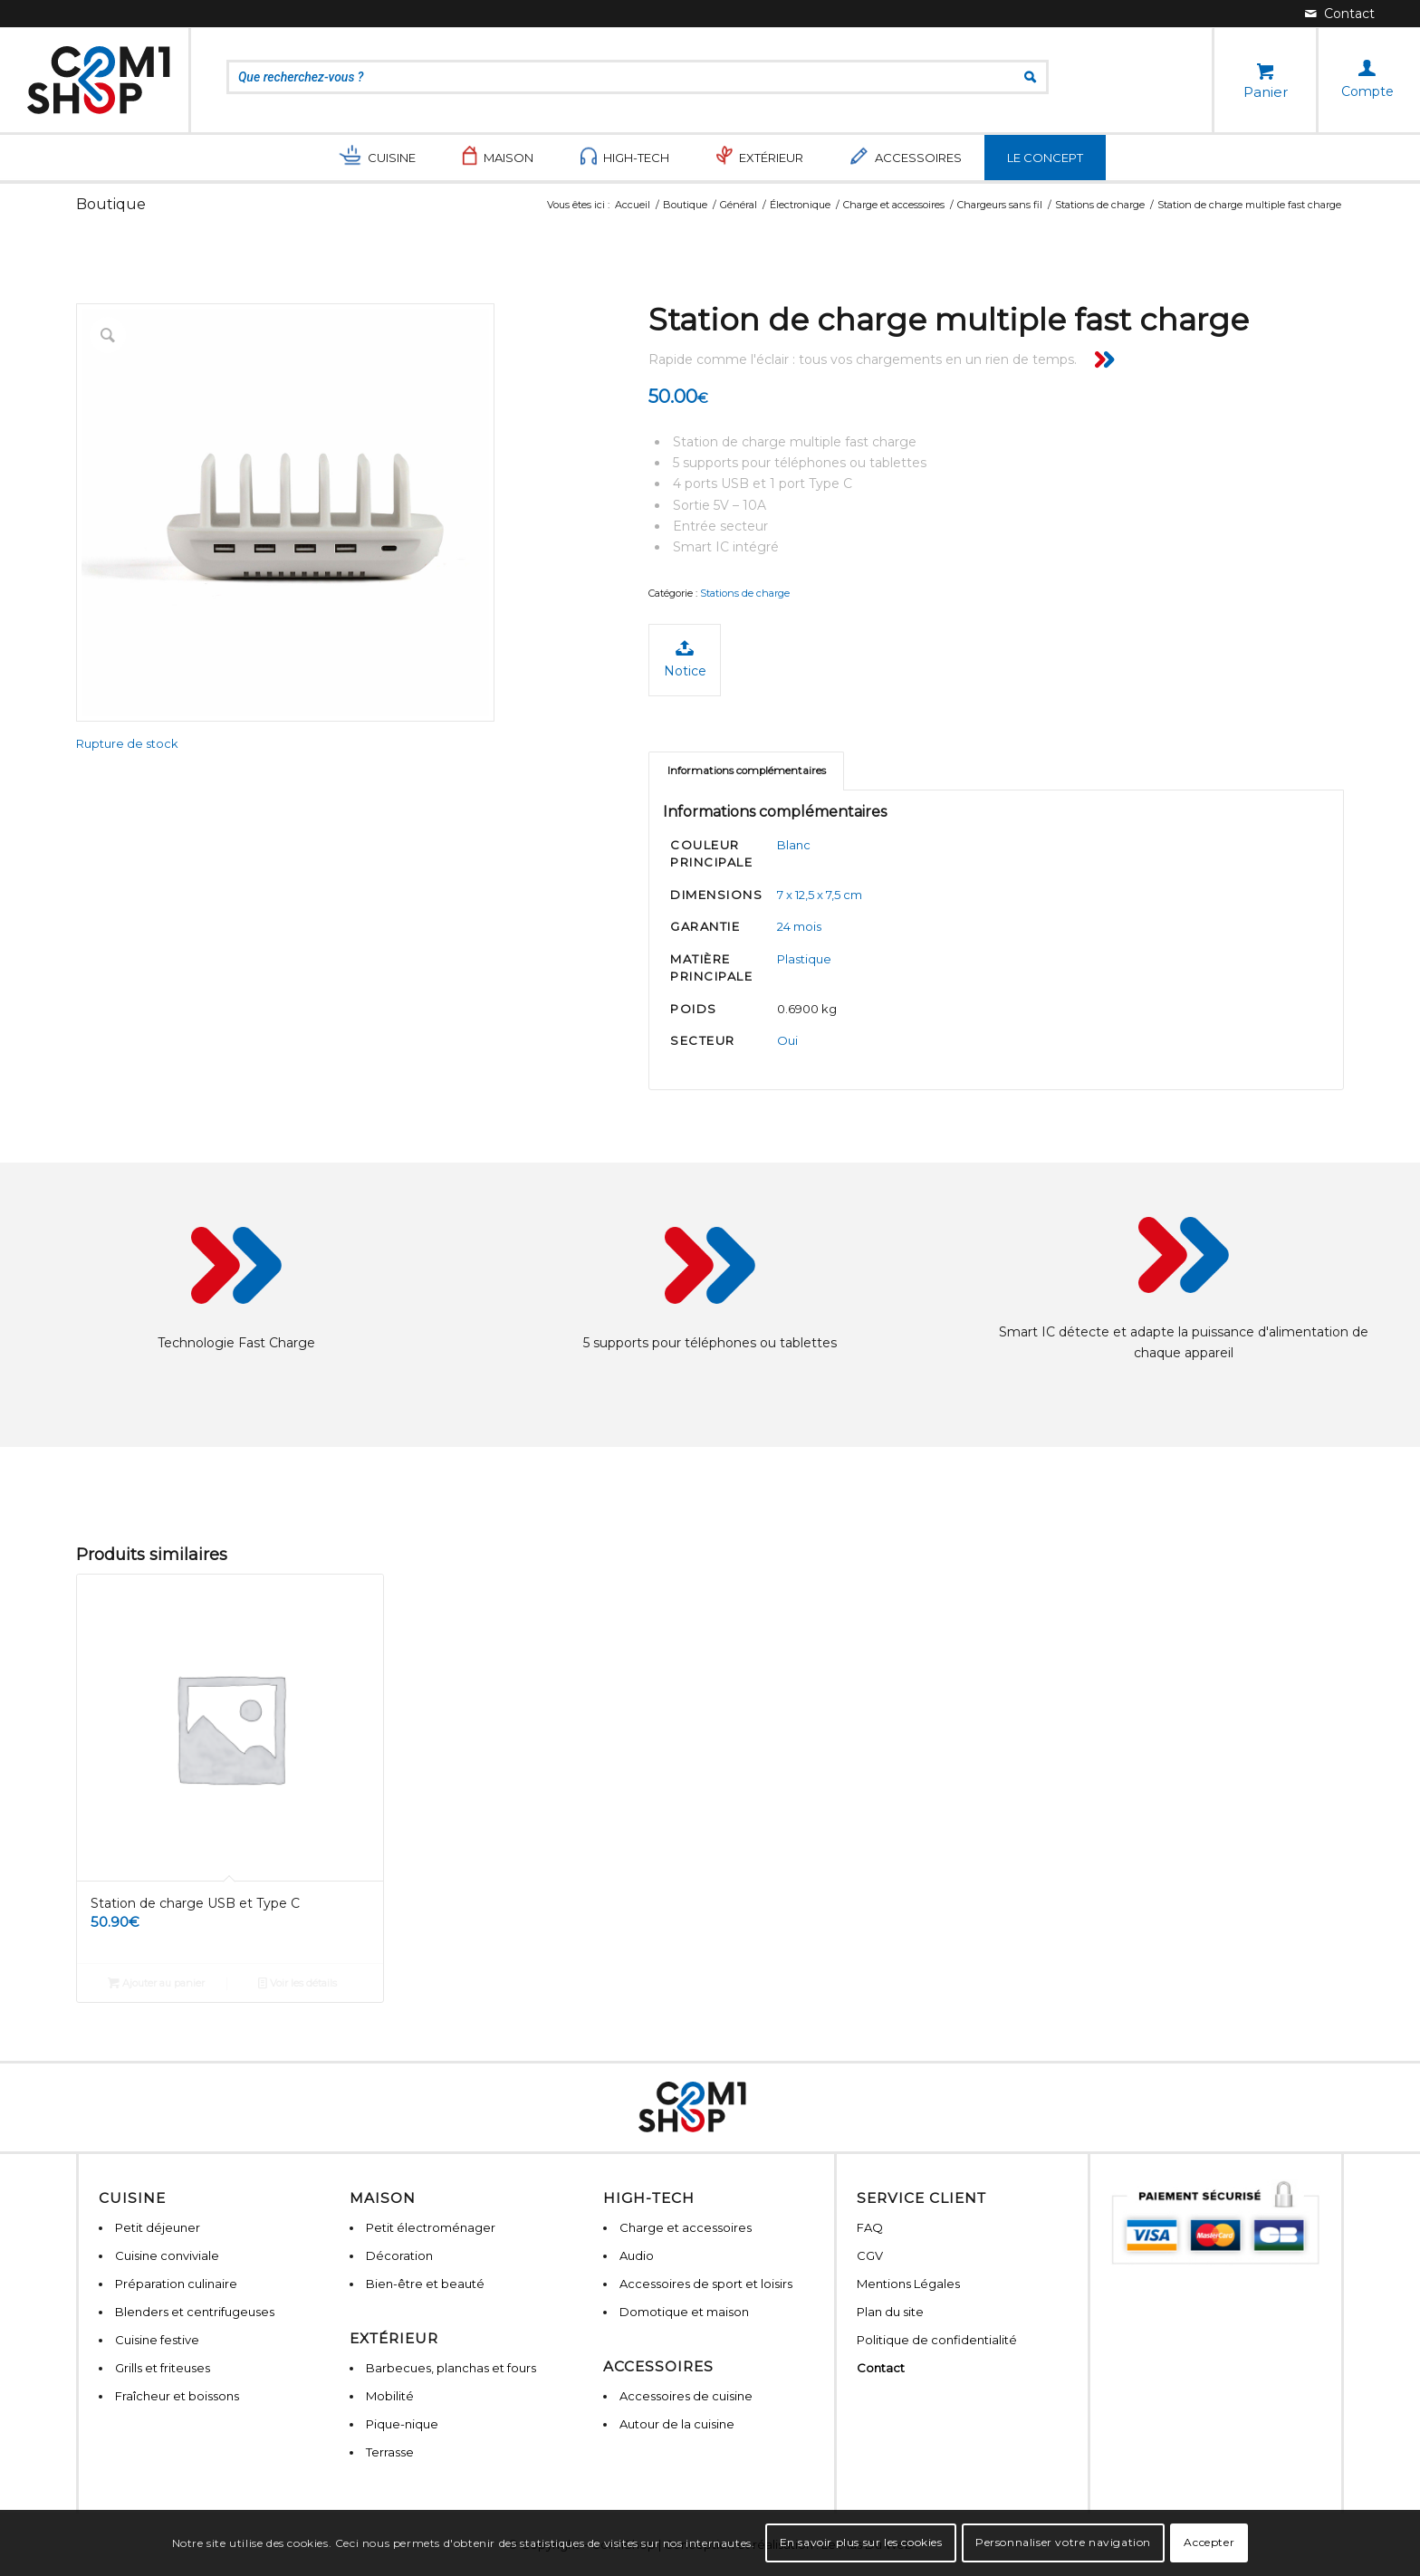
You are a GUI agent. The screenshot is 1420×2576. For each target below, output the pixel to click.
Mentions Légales (908, 2283)
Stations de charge (745, 593)
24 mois (799, 926)
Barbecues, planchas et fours (451, 2368)
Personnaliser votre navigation (1063, 2542)
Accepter (1209, 2542)
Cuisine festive (157, 2339)
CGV (870, 2255)
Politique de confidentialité (937, 2339)
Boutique (111, 204)
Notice (685, 658)
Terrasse (390, 2452)
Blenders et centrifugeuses (194, 2311)
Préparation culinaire (176, 2283)
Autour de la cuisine (676, 2424)
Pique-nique (402, 2424)
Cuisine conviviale (167, 2255)
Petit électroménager (430, 2227)
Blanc (794, 845)
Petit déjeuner (157, 2227)
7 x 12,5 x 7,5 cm (819, 894)
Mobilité (390, 2396)
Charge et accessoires (685, 2227)
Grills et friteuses (162, 2368)
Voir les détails (297, 1983)
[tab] (746, 771)
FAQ (870, 2227)
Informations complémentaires (746, 770)
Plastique (804, 959)
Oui (787, 1040)
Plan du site (890, 2311)
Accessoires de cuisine (686, 2396)
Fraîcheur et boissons (177, 2396)
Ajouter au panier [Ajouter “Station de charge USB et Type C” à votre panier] (156, 1983)
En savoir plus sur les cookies (861, 2542)
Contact (881, 2368)
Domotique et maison (684, 2311)
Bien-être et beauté (425, 2283)
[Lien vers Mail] (1340, 13)
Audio (636, 2255)
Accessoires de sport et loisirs (705, 2283)
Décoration (399, 2255)
